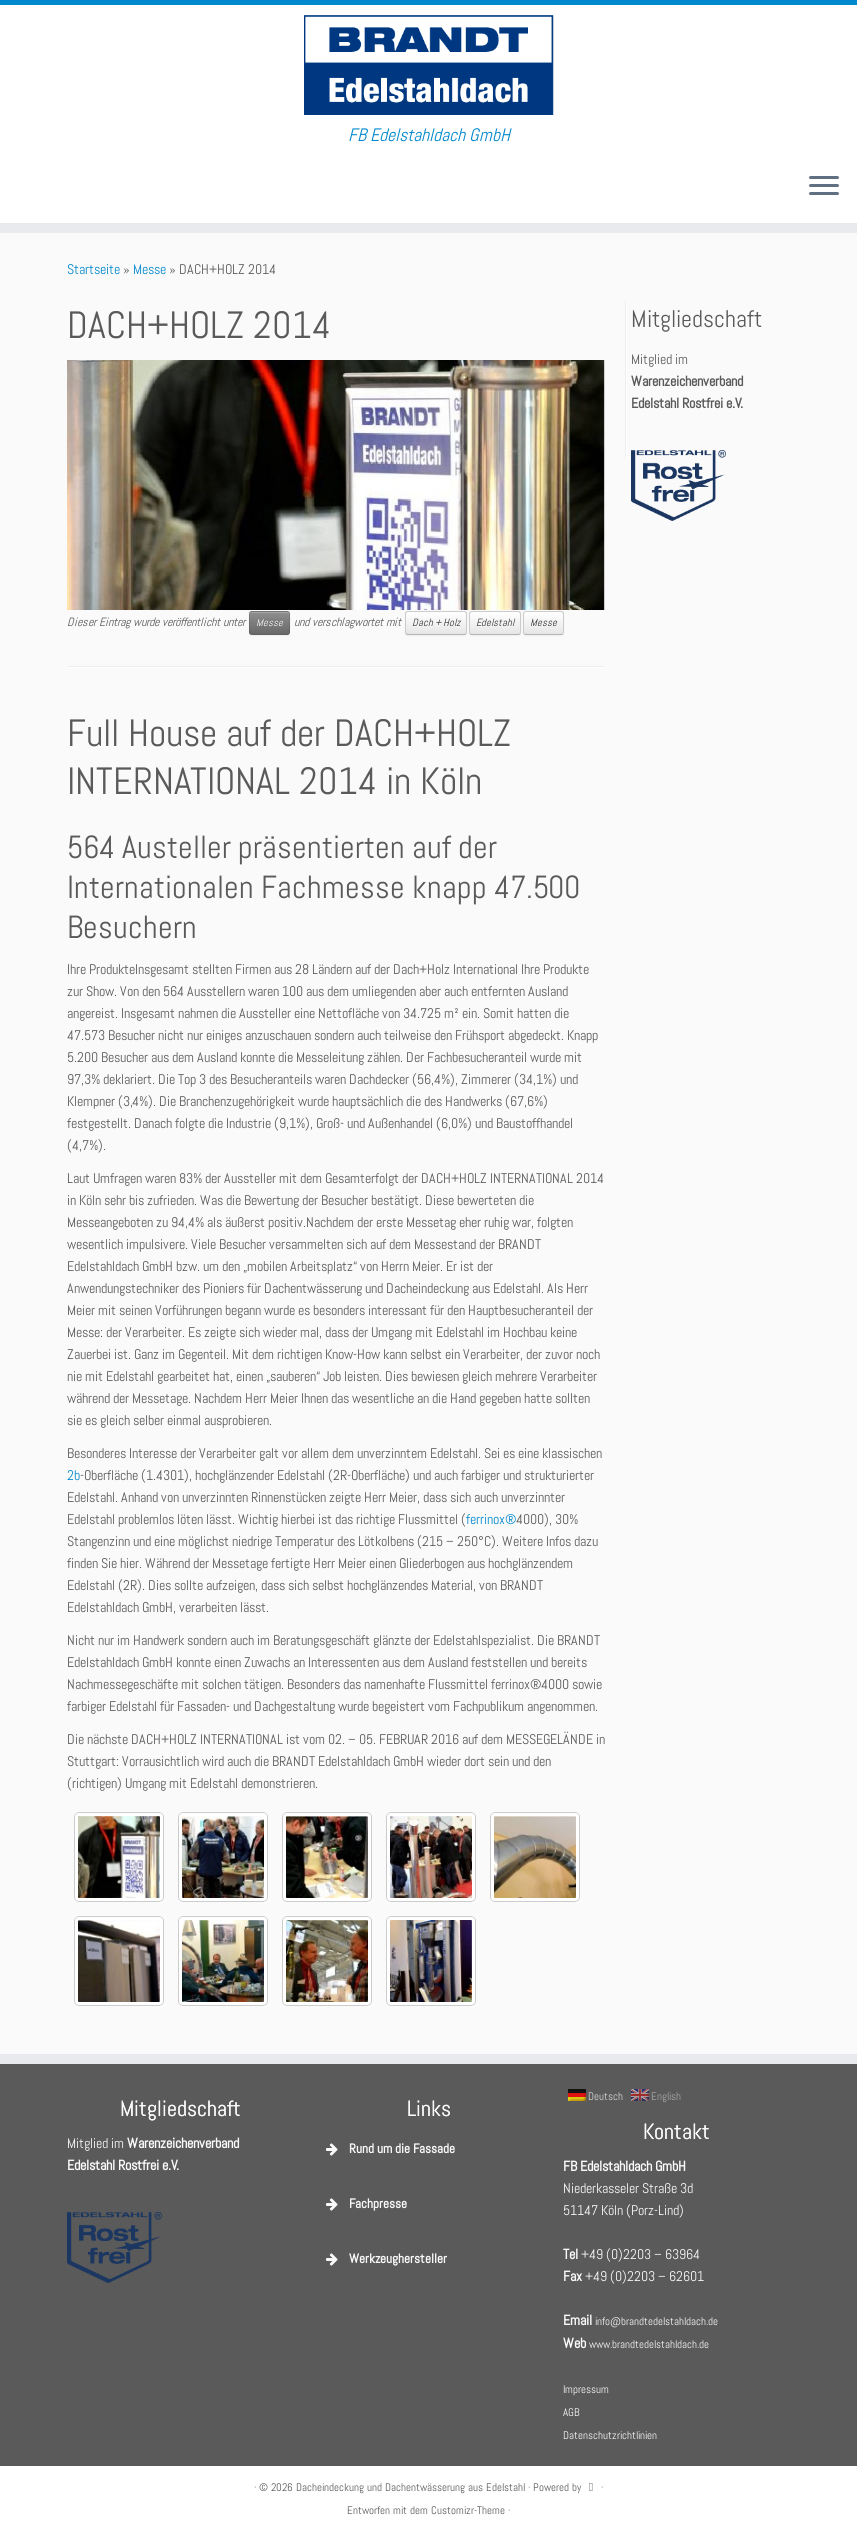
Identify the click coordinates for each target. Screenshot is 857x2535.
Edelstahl (495, 622)
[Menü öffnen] (824, 187)
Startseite (93, 269)
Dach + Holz (436, 622)
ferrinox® (491, 1519)
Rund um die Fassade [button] (388, 2149)
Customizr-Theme (468, 2510)
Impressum (586, 2389)
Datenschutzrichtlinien (610, 2435)
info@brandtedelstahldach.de (656, 2321)
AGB (571, 2412)
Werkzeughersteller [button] (384, 2259)
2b (73, 1475)
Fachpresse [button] (364, 2204)
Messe (149, 269)
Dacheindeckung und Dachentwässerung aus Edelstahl (410, 2487)
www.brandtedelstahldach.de (649, 2344)
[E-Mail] (29, 187)
